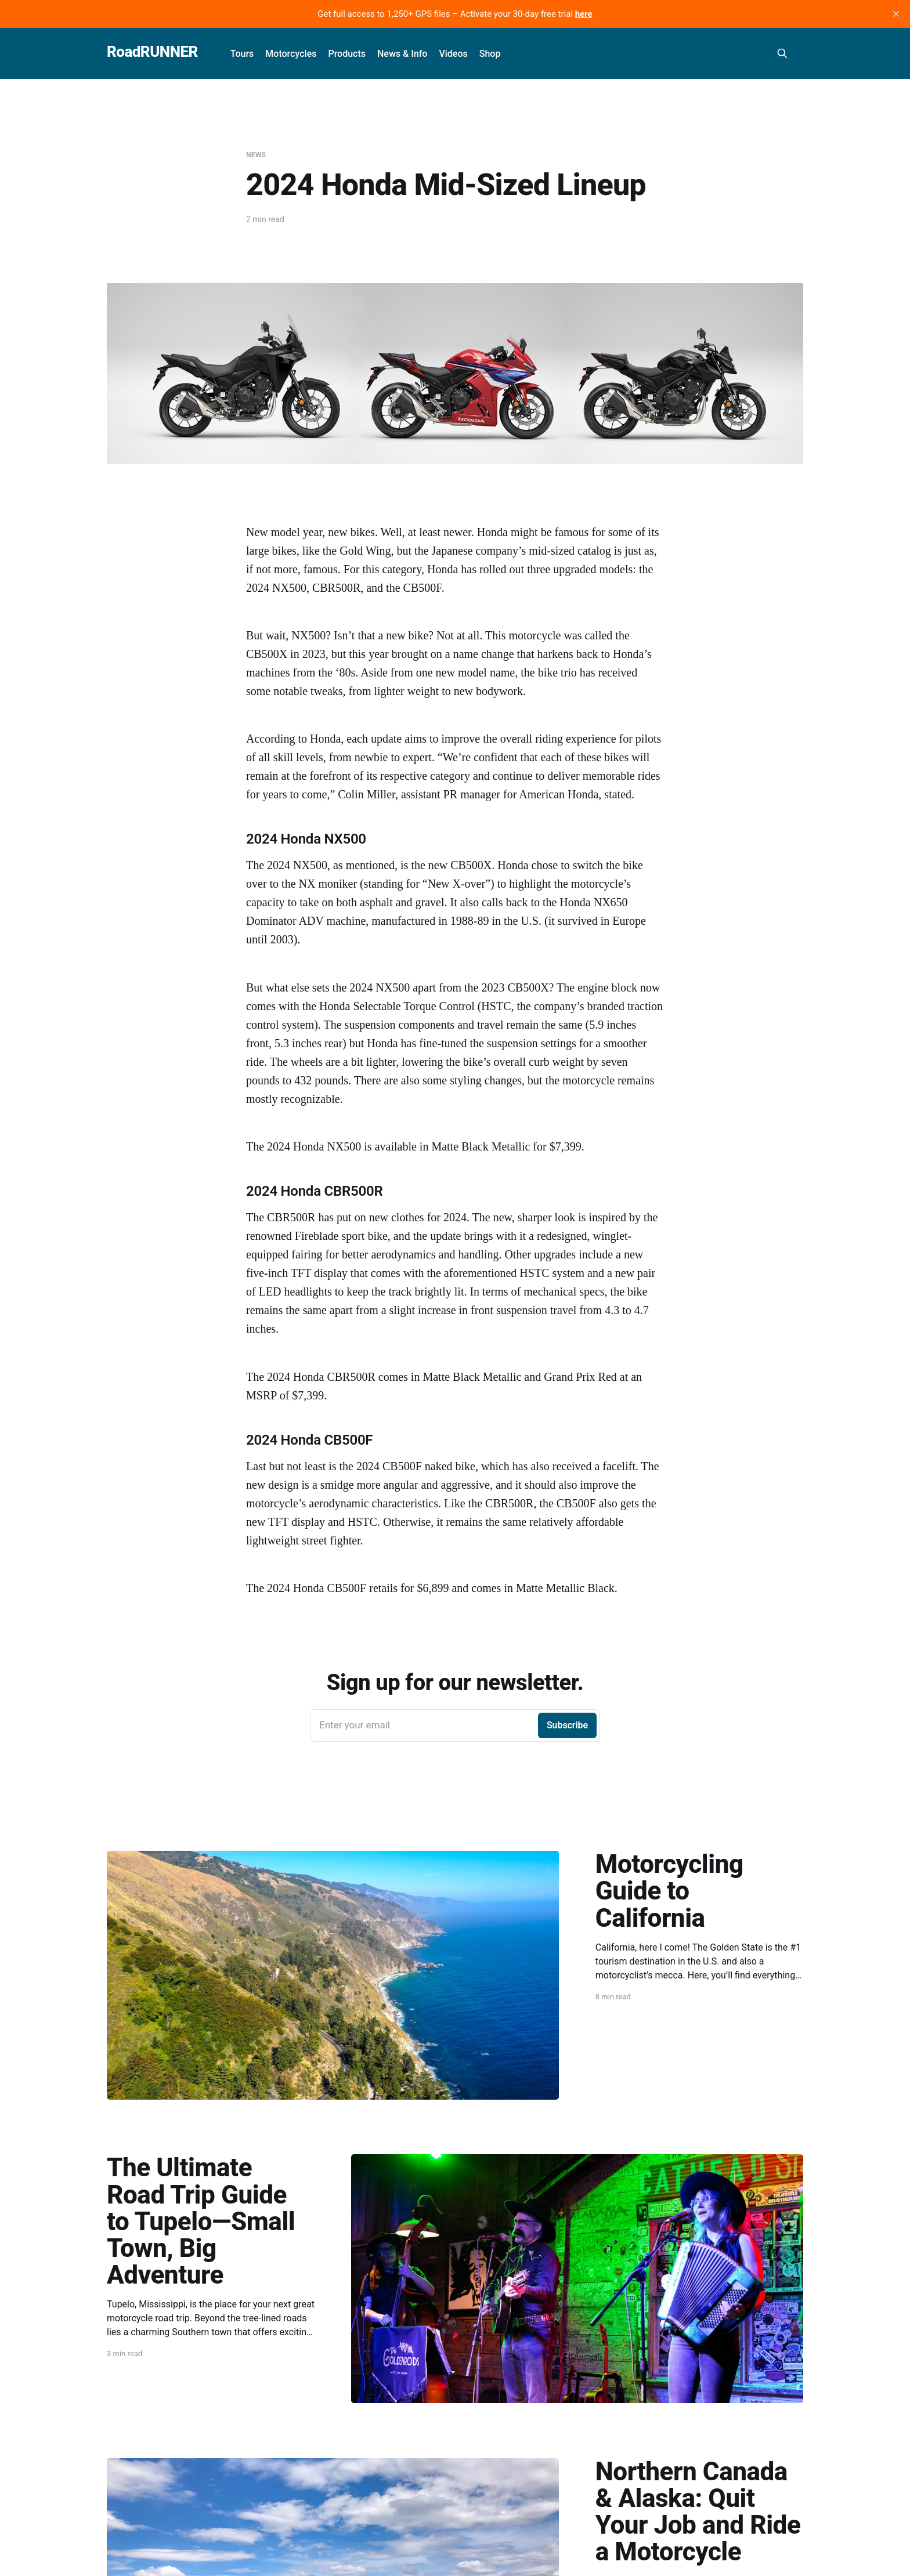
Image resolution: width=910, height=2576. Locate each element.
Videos (453, 53)
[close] (896, 14)
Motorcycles (290, 53)
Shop (490, 53)
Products (347, 53)
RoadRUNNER (152, 52)
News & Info (402, 53)
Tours (242, 53)
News (256, 155)
